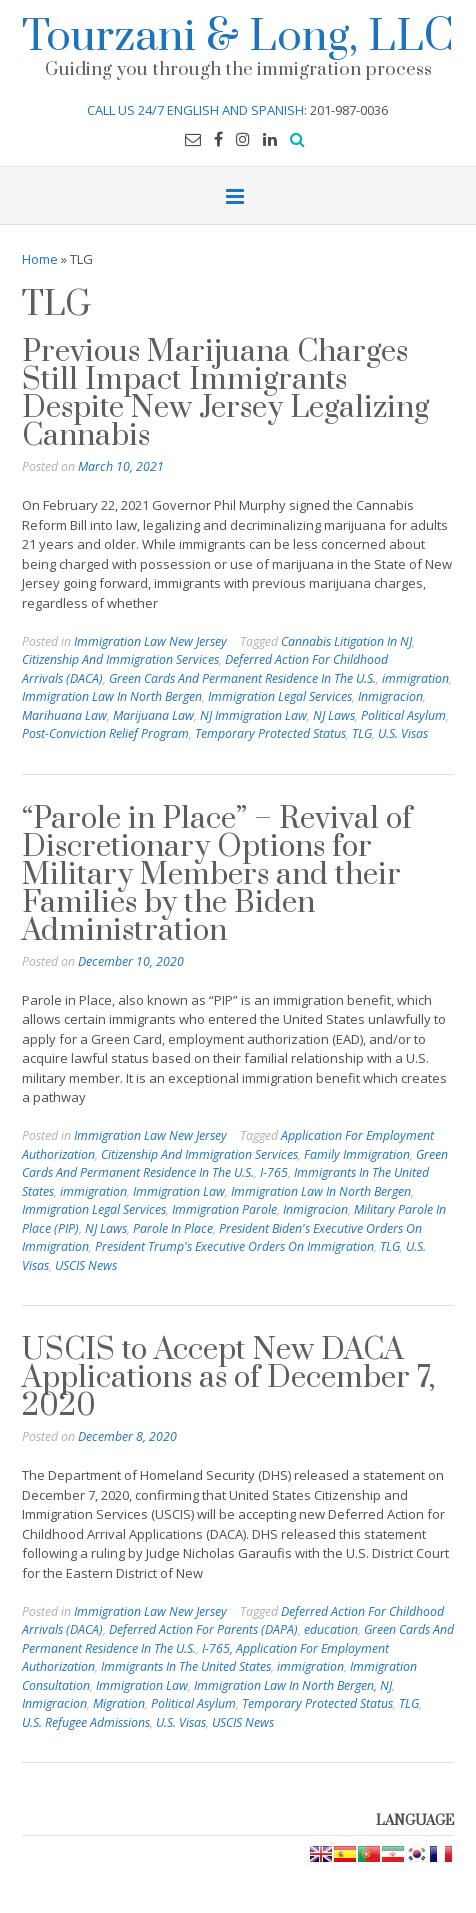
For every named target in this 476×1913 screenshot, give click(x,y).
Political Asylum (403, 715)
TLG (362, 733)
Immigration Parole (224, 1209)
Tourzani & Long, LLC (238, 33)
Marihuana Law (64, 715)
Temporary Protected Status (270, 733)
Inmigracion (390, 696)
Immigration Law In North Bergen (112, 696)
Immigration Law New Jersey (150, 641)
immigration (415, 678)
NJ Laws (334, 715)
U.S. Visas (403, 733)
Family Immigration (357, 1154)
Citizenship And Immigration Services (120, 659)
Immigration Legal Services (280, 696)
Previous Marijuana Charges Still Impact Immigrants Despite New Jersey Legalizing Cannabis (225, 394)
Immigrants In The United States (186, 1666)
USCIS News (86, 1265)
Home (40, 259)
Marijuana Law (153, 715)
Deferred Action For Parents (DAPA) (203, 1629)
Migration (119, 1703)
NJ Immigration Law (253, 715)
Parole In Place (173, 1228)
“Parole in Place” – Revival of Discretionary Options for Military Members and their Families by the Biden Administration (217, 875)
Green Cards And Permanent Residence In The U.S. (242, 678)
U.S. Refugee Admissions (86, 1722)
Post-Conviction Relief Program (105, 733)
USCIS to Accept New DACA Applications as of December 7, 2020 (228, 1378)
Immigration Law (179, 1191)
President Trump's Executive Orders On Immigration (234, 1246)
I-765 (274, 1172)
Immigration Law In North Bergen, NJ (293, 1685)
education (331, 1629)
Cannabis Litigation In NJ (346, 641)
